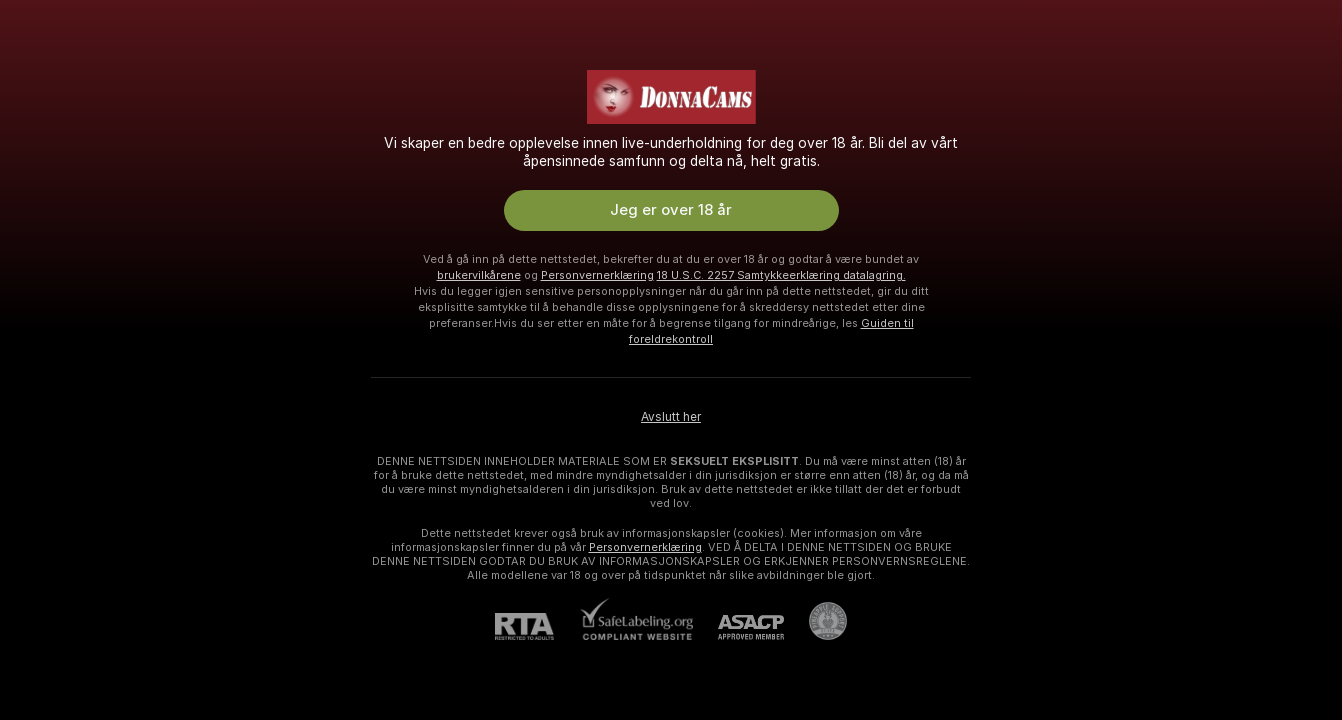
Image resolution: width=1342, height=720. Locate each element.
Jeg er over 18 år (671, 210)
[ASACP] (738, 627)
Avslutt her (671, 417)
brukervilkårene (479, 275)
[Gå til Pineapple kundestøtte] (815, 621)
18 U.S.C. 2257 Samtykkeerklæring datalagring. (781, 275)
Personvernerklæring (597, 275)
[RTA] (537, 626)
